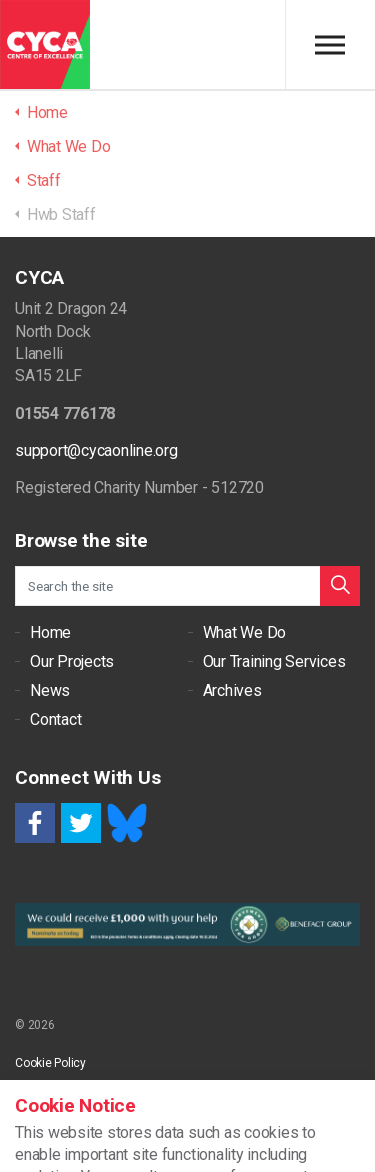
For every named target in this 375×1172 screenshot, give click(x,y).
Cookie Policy (50, 1063)
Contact (55, 719)
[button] (340, 586)
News (50, 690)
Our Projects (72, 661)
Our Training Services (274, 661)
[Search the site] (187, 586)
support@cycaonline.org (96, 450)
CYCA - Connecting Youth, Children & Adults (45, 45)
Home (50, 632)
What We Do (245, 632)
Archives (232, 690)
